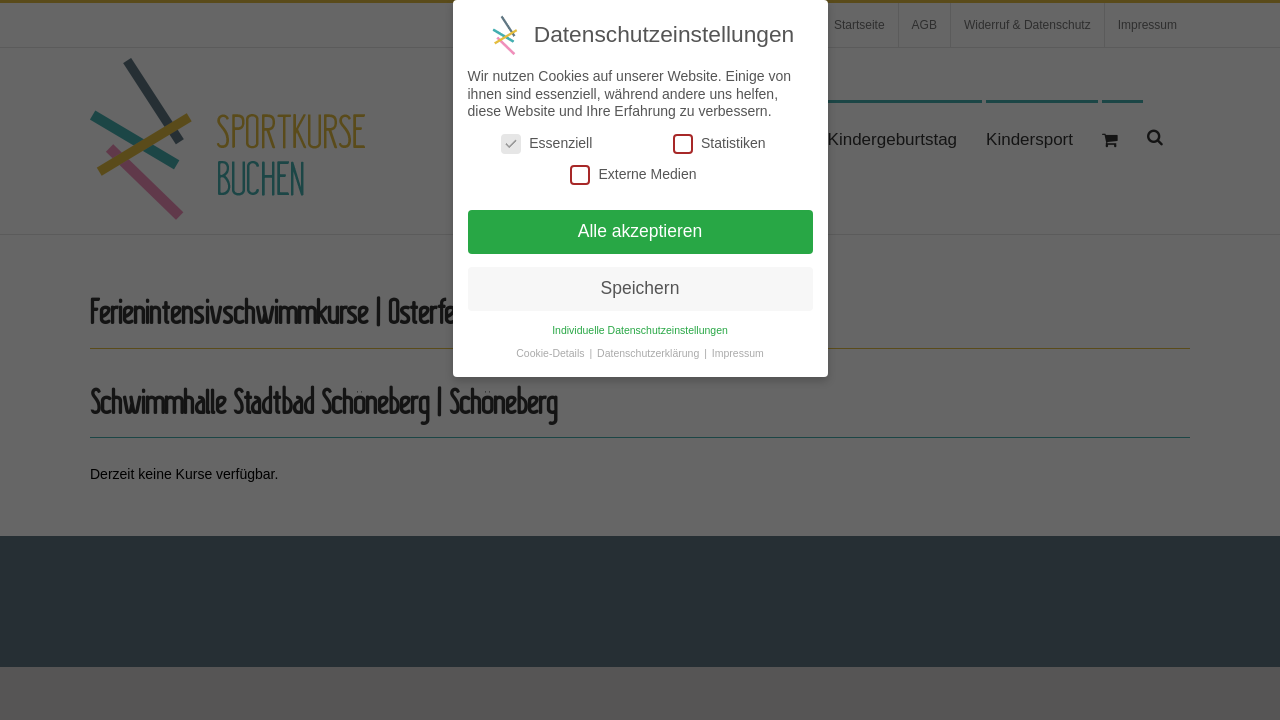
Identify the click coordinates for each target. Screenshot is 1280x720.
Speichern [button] (640, 280)
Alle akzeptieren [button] (640, 223)
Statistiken (719, 135)
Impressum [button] (738, 345)
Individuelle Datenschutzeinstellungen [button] (640, 322)
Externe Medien (633, 167)
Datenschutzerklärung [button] (649, 345)
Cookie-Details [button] (551, 345)
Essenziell (546, 135)
